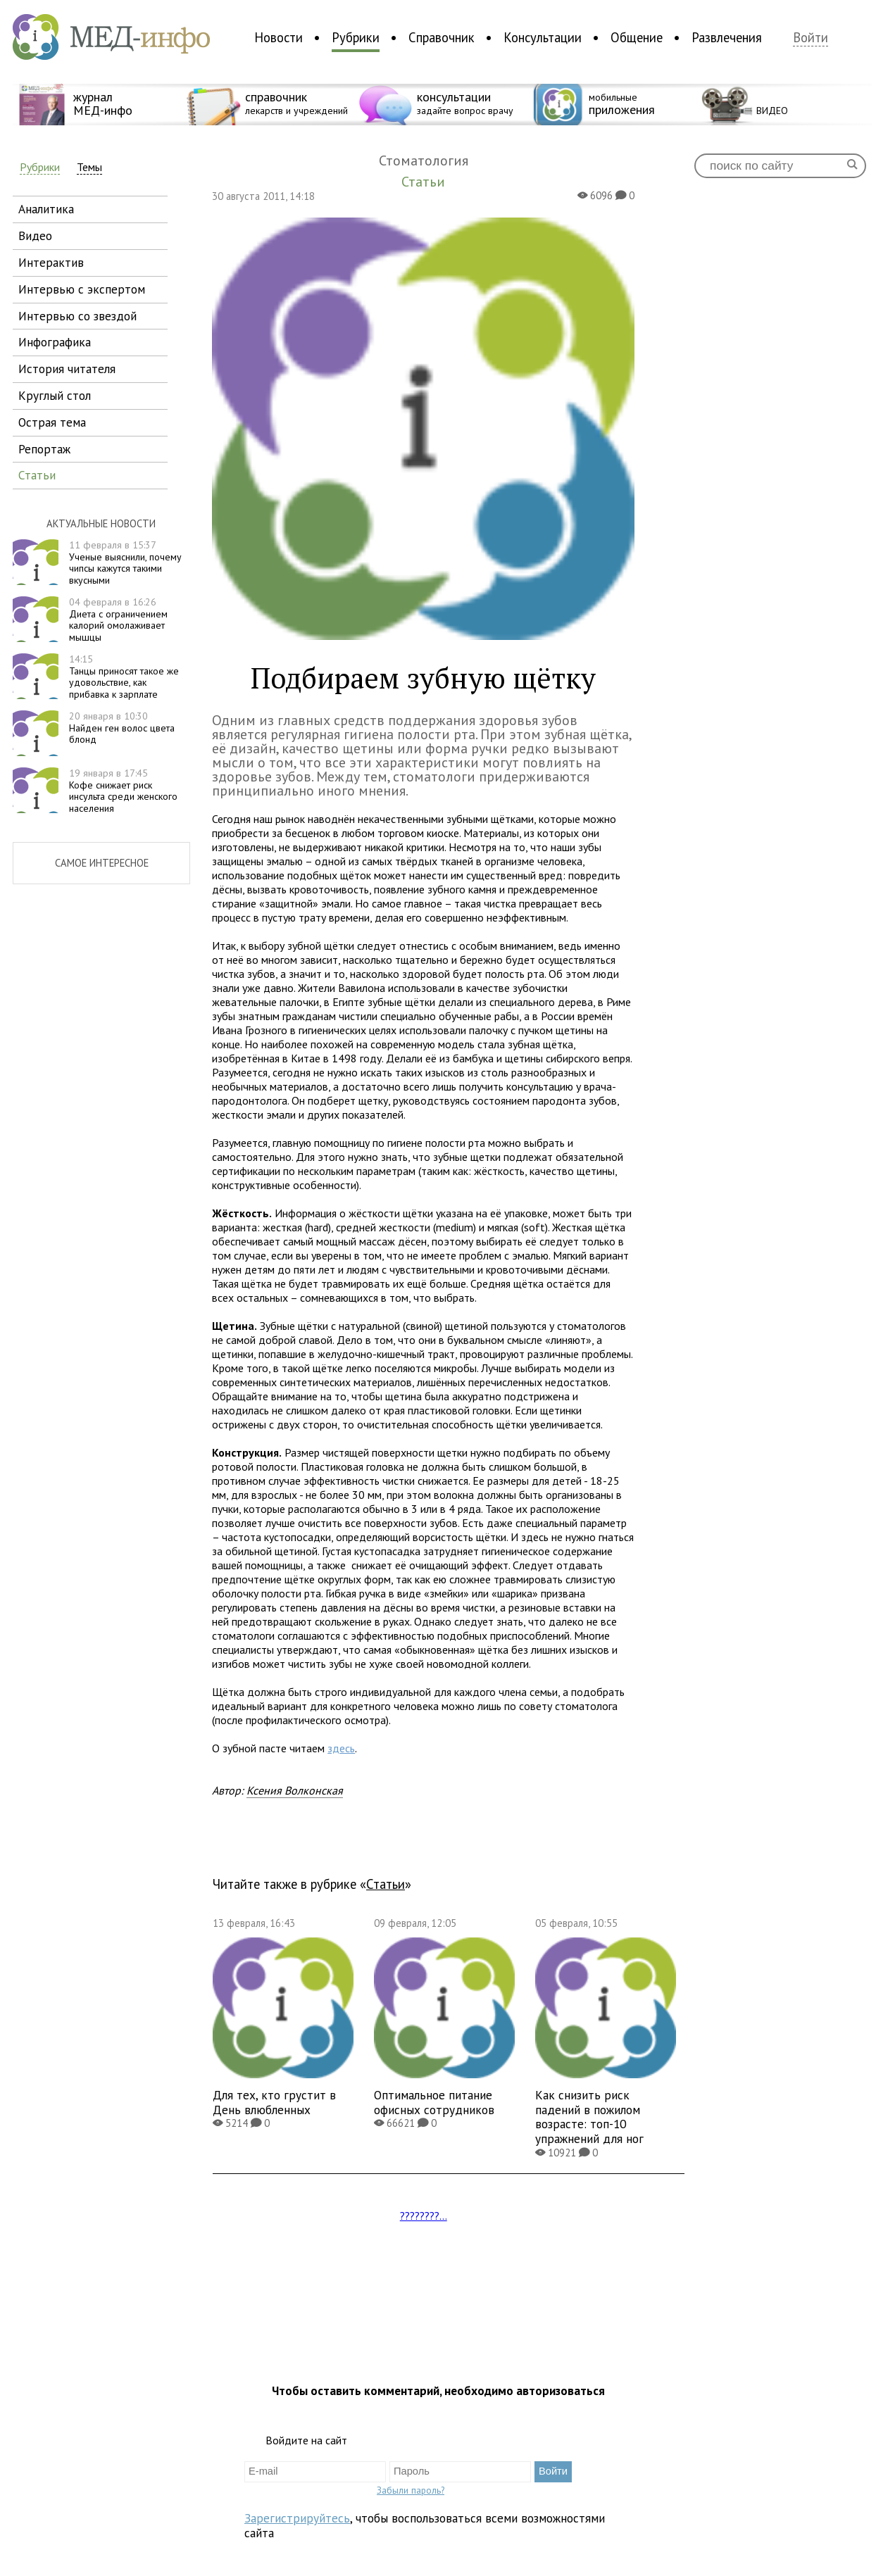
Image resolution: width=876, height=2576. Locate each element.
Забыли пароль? (410, 2490)
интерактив (51, 262)
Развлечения (727, 37)
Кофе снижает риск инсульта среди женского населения (123, 791)
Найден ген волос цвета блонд (122, 728)
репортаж (44, 449)
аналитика (46, 209)
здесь (341, 1748)
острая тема (52, 422)
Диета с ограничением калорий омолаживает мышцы (118, 619)
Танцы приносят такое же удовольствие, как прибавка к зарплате (124, 676)
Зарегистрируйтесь (297, 2518)
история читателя (66, 368)
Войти (810, 38)
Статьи (385, 1884)
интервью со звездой (77, 316)
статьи (37, 475)
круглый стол (54, 395)
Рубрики (356, 37)
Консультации (542, 37)
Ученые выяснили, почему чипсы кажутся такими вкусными (125, 562)
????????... (423, 2216)
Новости (278, 37)
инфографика (54, 342)
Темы (89, 167)
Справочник (441, 37)
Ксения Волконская (294, 1790)
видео (35, 235)
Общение (637, 37)
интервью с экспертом (81, 289)
